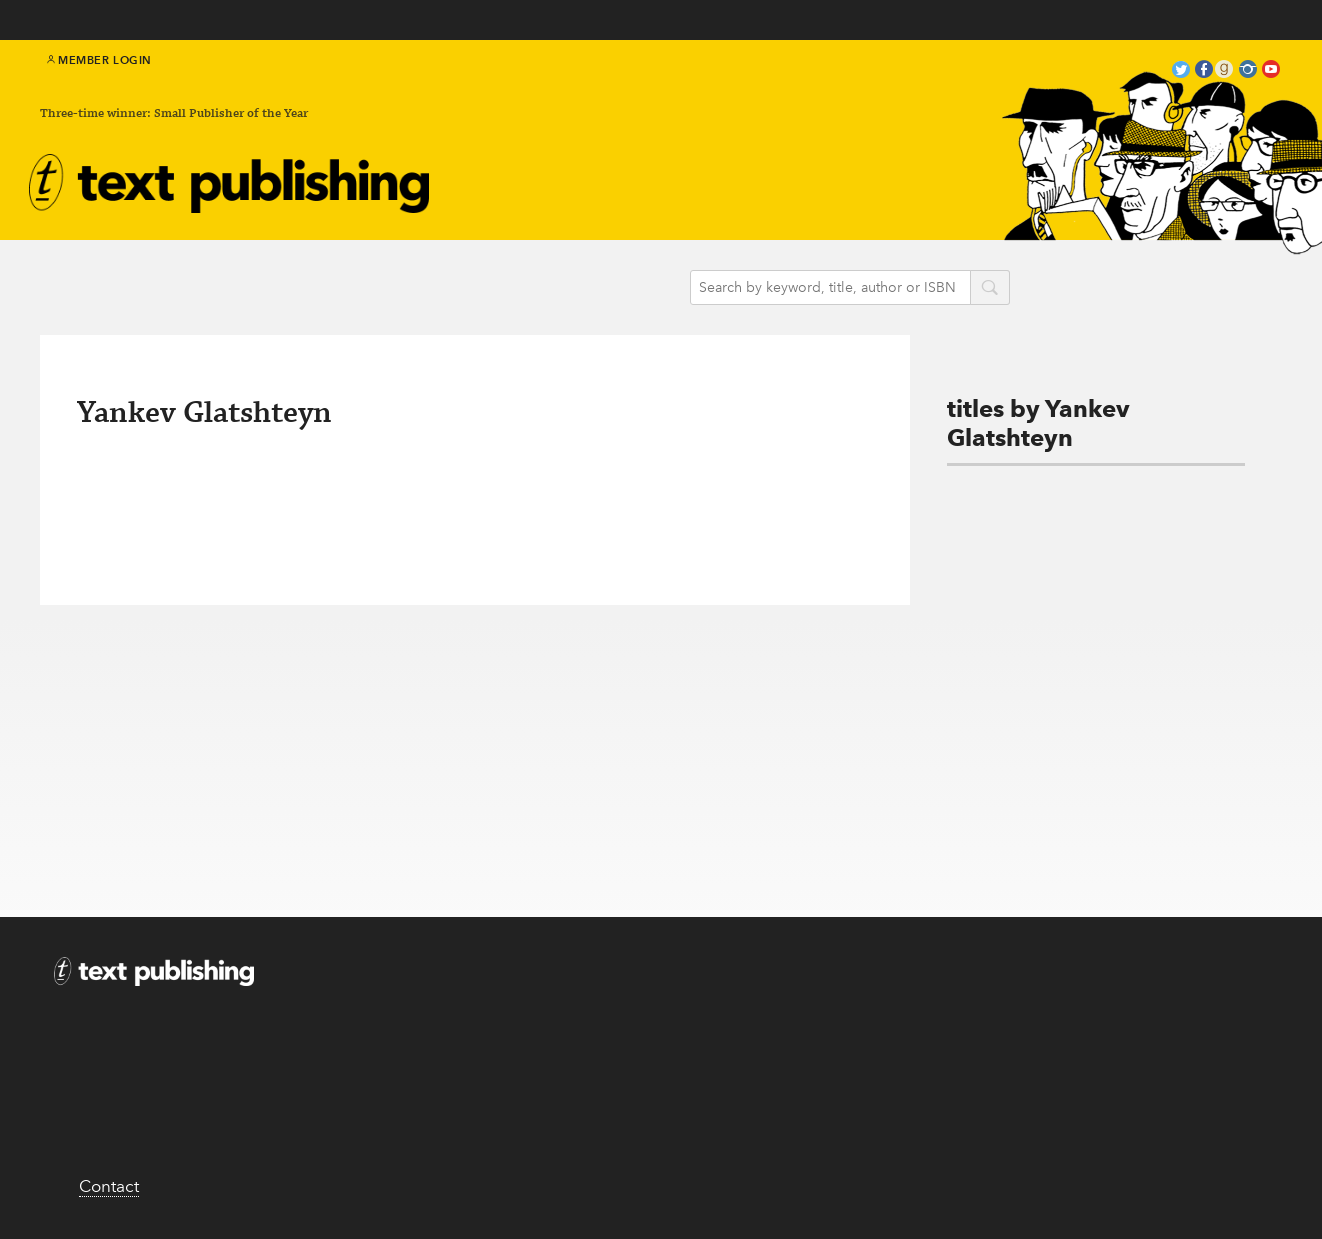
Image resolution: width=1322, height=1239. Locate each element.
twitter (1181, 71)
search (990, 289)
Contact (109, 1186)
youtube (1271, 71)
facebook (1204, 71)
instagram (1248, 71)
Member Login (99, 60)
